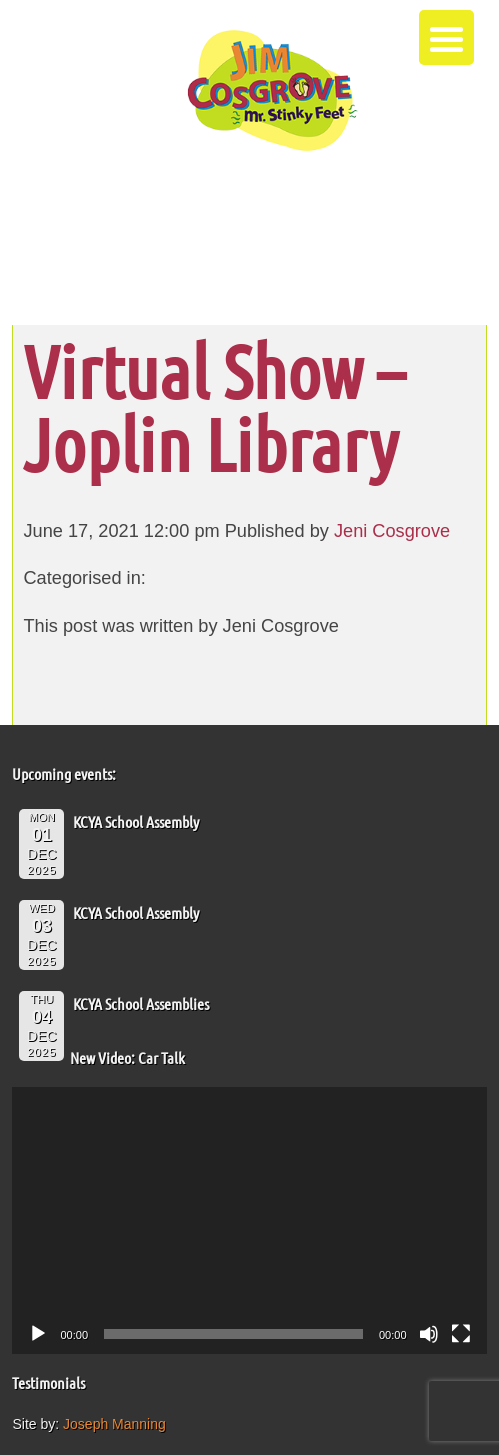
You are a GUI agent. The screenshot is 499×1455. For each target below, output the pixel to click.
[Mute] (429, 1334)
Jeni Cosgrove (392, 531)
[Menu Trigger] (446, 37)
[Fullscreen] (461, 1334)
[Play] (38, 1334)
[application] (249, 1220)
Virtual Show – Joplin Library (213, 407)
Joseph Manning (114, 1424)
